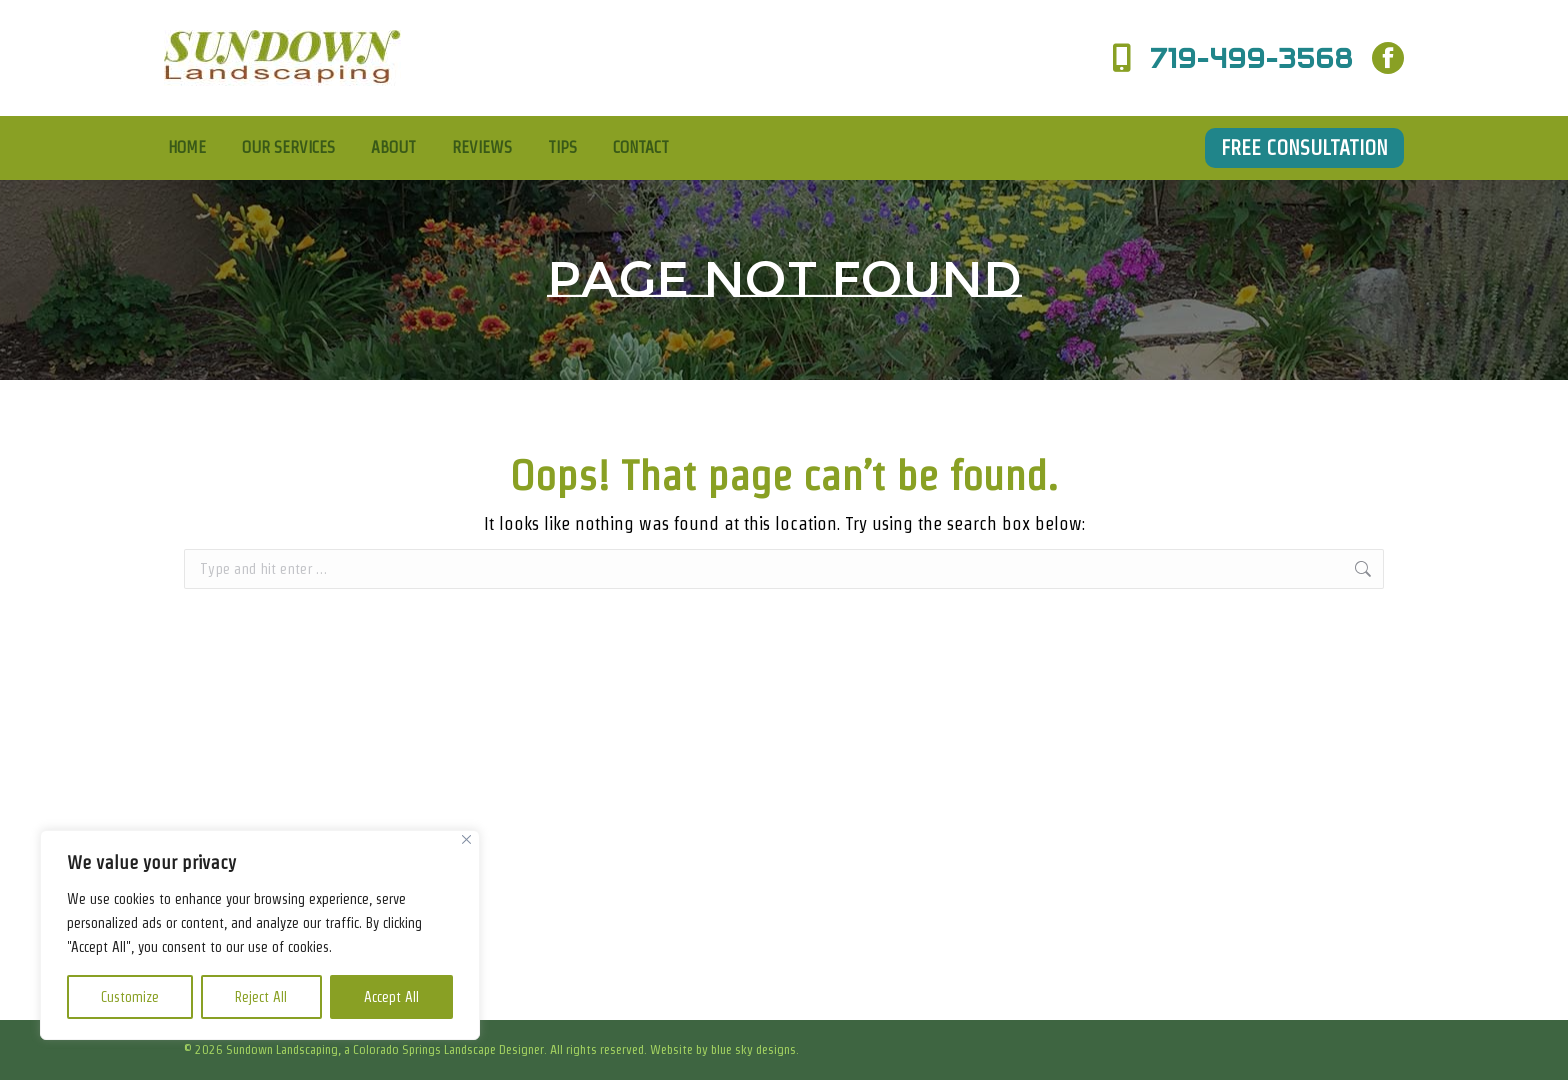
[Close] (466, 839)
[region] (260, 935)
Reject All (261, 997)
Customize (130, 997)
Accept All (391, 997)
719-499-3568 (1228, 58)
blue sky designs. (755, 1049)
